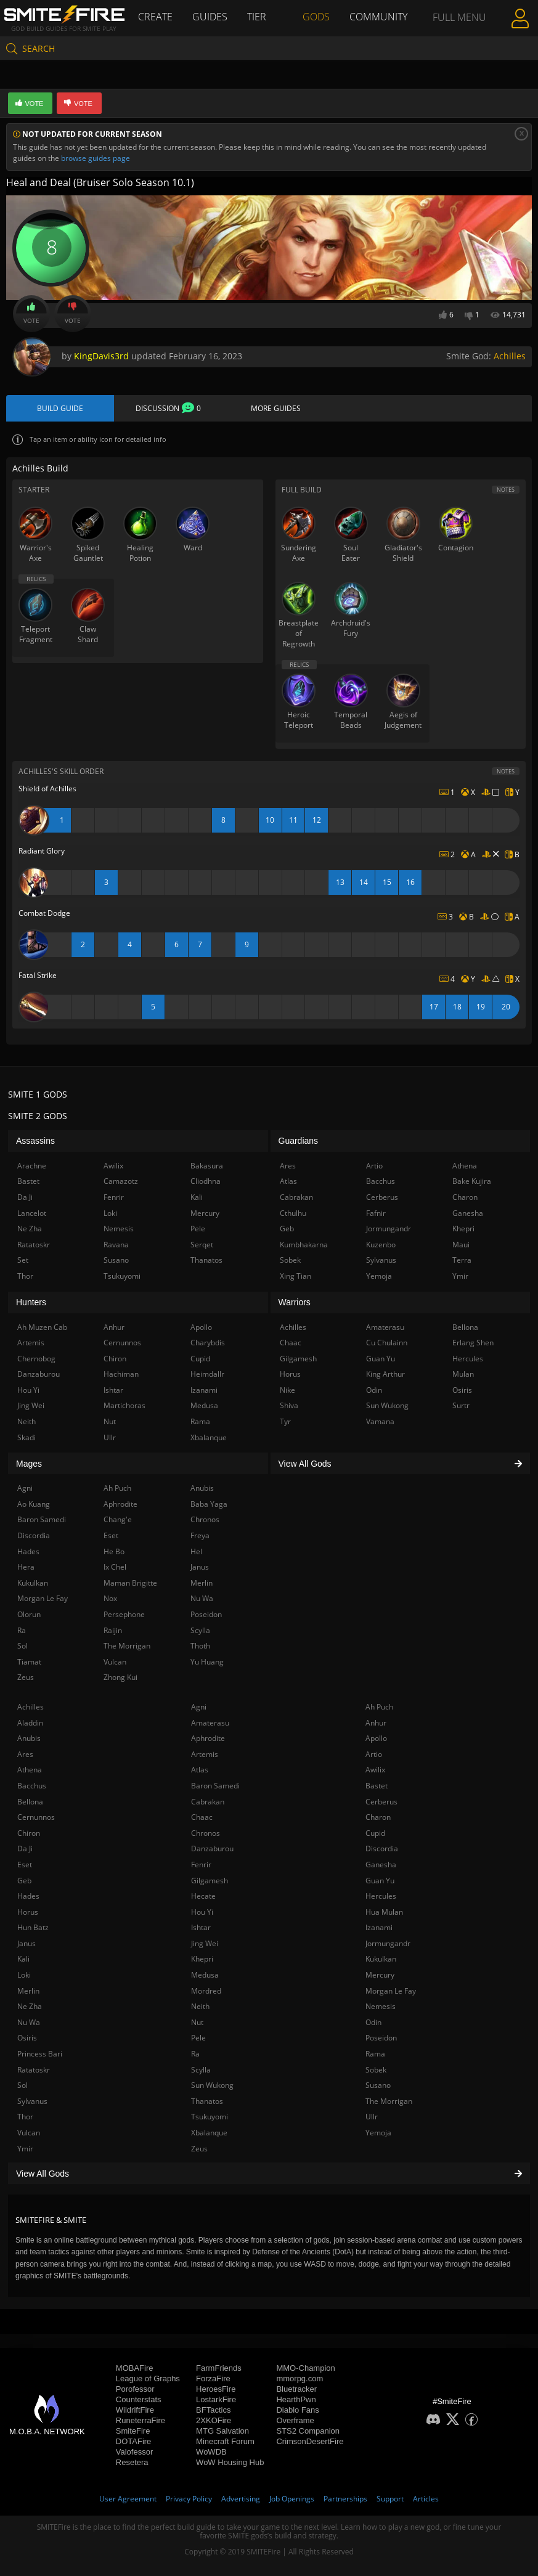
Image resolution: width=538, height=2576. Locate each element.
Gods (316, 16)
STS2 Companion (308, 2430)
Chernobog (36, 1358)
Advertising (240, 2498)
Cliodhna (205, 1181)
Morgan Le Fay (390, 1991)
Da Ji (25, 1848)
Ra (195, 2053)
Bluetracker (296, 2389)
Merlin (28, 1991)
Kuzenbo (381, 1244)
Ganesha (380, 1864)
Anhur (375, 1723)
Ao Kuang (33, 1504)
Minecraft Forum (225, 2441)
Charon (378, 1817)
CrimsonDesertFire (309, 2441)
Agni (198, 1707)
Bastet (376, 1785)
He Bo (114, 1551)
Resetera (132, 2462)
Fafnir (376, 1213)
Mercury (379, 1975)
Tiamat (29, 1662)
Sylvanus (32, 2101)
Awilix (375, 1769)
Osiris (27, 2037)
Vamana (380, 1421)
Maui (461, 1244)
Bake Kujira (471, 1181)
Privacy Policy (189, 2498)
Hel (196, 1551)
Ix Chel (115, 1567)
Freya (200, 1535)
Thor (25, 2116)
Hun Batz (33, 1927)
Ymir (25, 2148)
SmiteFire (133, 2430)
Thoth (200, 1646)
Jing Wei (204, 1943)
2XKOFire (213, 2420)
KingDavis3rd (101, 356)
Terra (461, 1260)
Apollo (376, 1738)
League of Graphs (148, 2378)
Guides (209, 16)
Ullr (371, 2116)
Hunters (31, 1302)
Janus (26, 1943)
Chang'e (118, 1519)
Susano (378, 2085)
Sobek (375, 2069)
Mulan (463, 1374)
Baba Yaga (208, 1504)
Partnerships (345, 2498)
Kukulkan (380, 1959)
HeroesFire (215, 2389)
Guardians (299, 1141)
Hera (26, 1567)
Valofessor (134, 2451)
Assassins (35, 1141)
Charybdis (207, 1342)
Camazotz (121, 1181)
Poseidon (381, 2037)
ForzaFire (213, 2378)
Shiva (289, 1405)
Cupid (375, 1833)
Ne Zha (29, 2006)
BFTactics (213, 2410)
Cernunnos (36, 1817)
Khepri (202, 1959)
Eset (24, 1864)
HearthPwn (296, 2399)
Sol (22, 2085)
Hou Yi (202, 1912)
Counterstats (138, 2399)
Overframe (295, 2420)
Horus (27, 1912)
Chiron (28, 1833)
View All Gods (269, 2174)
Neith (200, 2006)
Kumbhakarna (304, 1244)
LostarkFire (216, 2399)
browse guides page (95, 158)
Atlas (199, 1769)
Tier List (256, 33)
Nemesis (380, 2006)
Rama (375, 2053)
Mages (29, 1464)
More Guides (276, 408)
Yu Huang (207, 1662)
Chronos (205, 1833)
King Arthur (385, 1374)
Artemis (204, 1754)
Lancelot (31, 1213)
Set (22, 1260)
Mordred (206, 1991)
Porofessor (135, 2389)
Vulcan (28, 2132)
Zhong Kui (120, 1677)
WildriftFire (135, 2410)
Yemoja (378, 2132)
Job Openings (291, 2498)
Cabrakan (207, 1801)
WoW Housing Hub (230, 2462)
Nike (287, 1390)
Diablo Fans (297, 2410)
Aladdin (30, 1723)
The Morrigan (388, 2101)
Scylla (201, 2069)
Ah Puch (379, 1707)
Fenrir (201, 1864)
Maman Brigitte (130, 1583)
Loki (24, 1975)
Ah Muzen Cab (42, 1327)
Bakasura (206, 1165)
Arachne (31, 1165)
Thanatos (207, 2101)
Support (390, 2498)
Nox (110, 1598)
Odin (373, 2022)
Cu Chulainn (386, 1342)
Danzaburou (212, 1848)
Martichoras (124, 1405)
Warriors (295, 1302)
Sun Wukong (212, 2085)
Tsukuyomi (209, 2116)
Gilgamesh (209, 1880)
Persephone (124, 1614)
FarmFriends (219, 2368)
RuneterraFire (140, 2420)
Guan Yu (379, 1880)
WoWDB (211, 2451)
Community (378, 16)
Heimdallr (207, 1374)
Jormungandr (387, 1943)
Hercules (380, 1896)
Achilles (510, 356)
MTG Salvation (222, 2430)
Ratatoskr (33, 2069)
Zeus (199, 2148)
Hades (28, 1896)
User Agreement (128, 2498)
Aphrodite (208, 1738)
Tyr (285, 1421)
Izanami (379, 1927)
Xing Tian (295, 1276)
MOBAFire (134, 2368)
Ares (25, 1754)
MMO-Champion (305, 2368)
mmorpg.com (299, 2378)
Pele (198, 2037)
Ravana (116, 1244)
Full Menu (459, 33)
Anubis (29, 1738)
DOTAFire (134, 2441)
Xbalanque (209, 2132)
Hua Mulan (384, 1912)
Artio (373, 1754)
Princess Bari (39, 2053)
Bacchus (31, 1785)
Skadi (26, 1437)
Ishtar (201, 1927)
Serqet (201, 1244)
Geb (24, 1880)
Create (155, 16)
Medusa (205, 1975)
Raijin (113, 1630)
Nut (197, 2022)
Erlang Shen (473, 1342)
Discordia (381, 1848)
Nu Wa (28, 2022)
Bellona (30, 1801)
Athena (29, 1769)
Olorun (29, 1614)
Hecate (203, 1896)
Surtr (461, 1405)
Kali (23, 1959)
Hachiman (121, 1374)
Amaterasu (210, 1723)
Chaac (202, 1817)
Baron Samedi (215, 1785)
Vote (31, 314)
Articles (426, 2498)
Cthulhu (293, 1213)
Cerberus (381, 1801)
